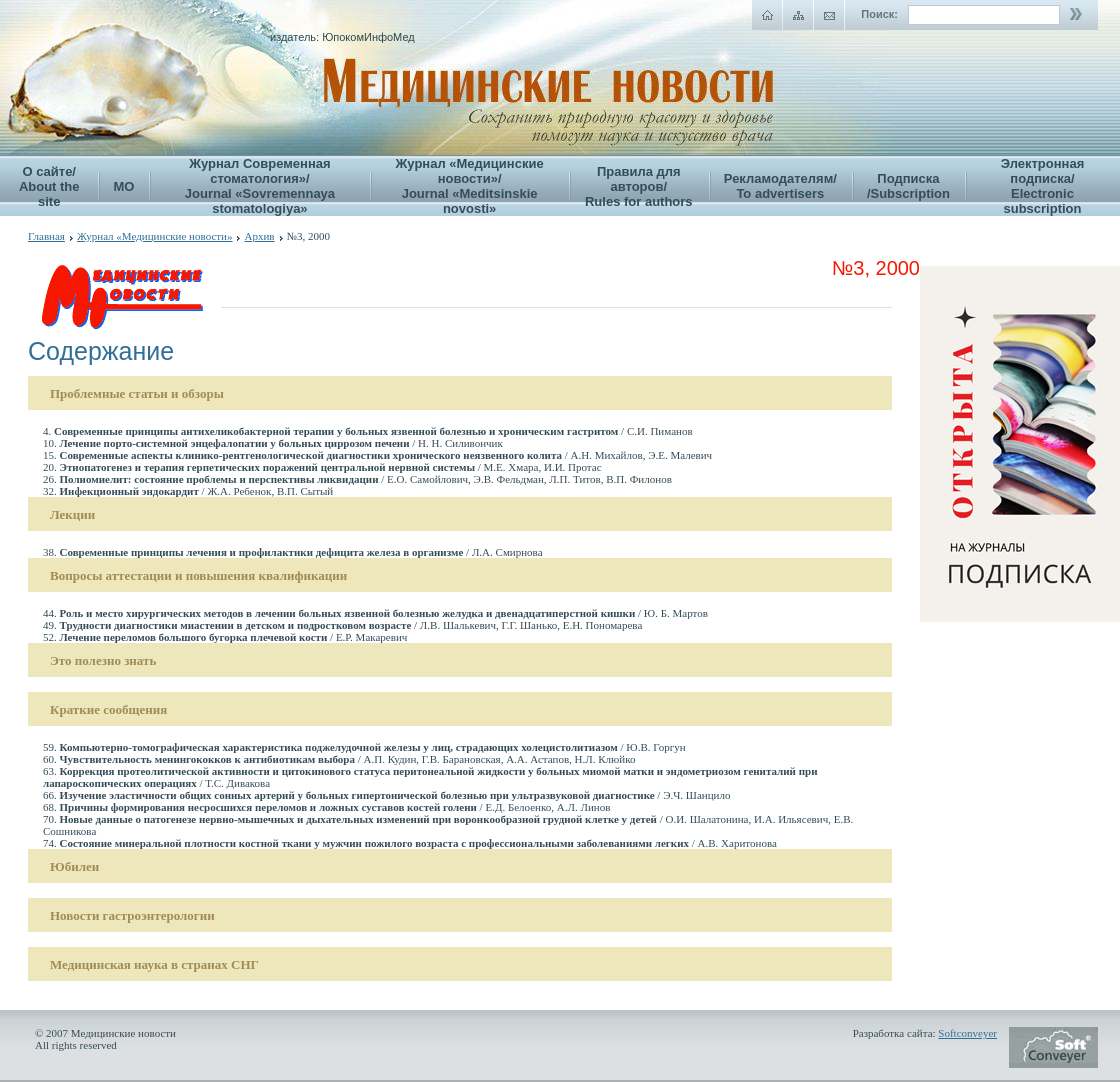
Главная (46, 236)
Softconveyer (967, 1033)
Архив (259, 236)
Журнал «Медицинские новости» (155, 236)
